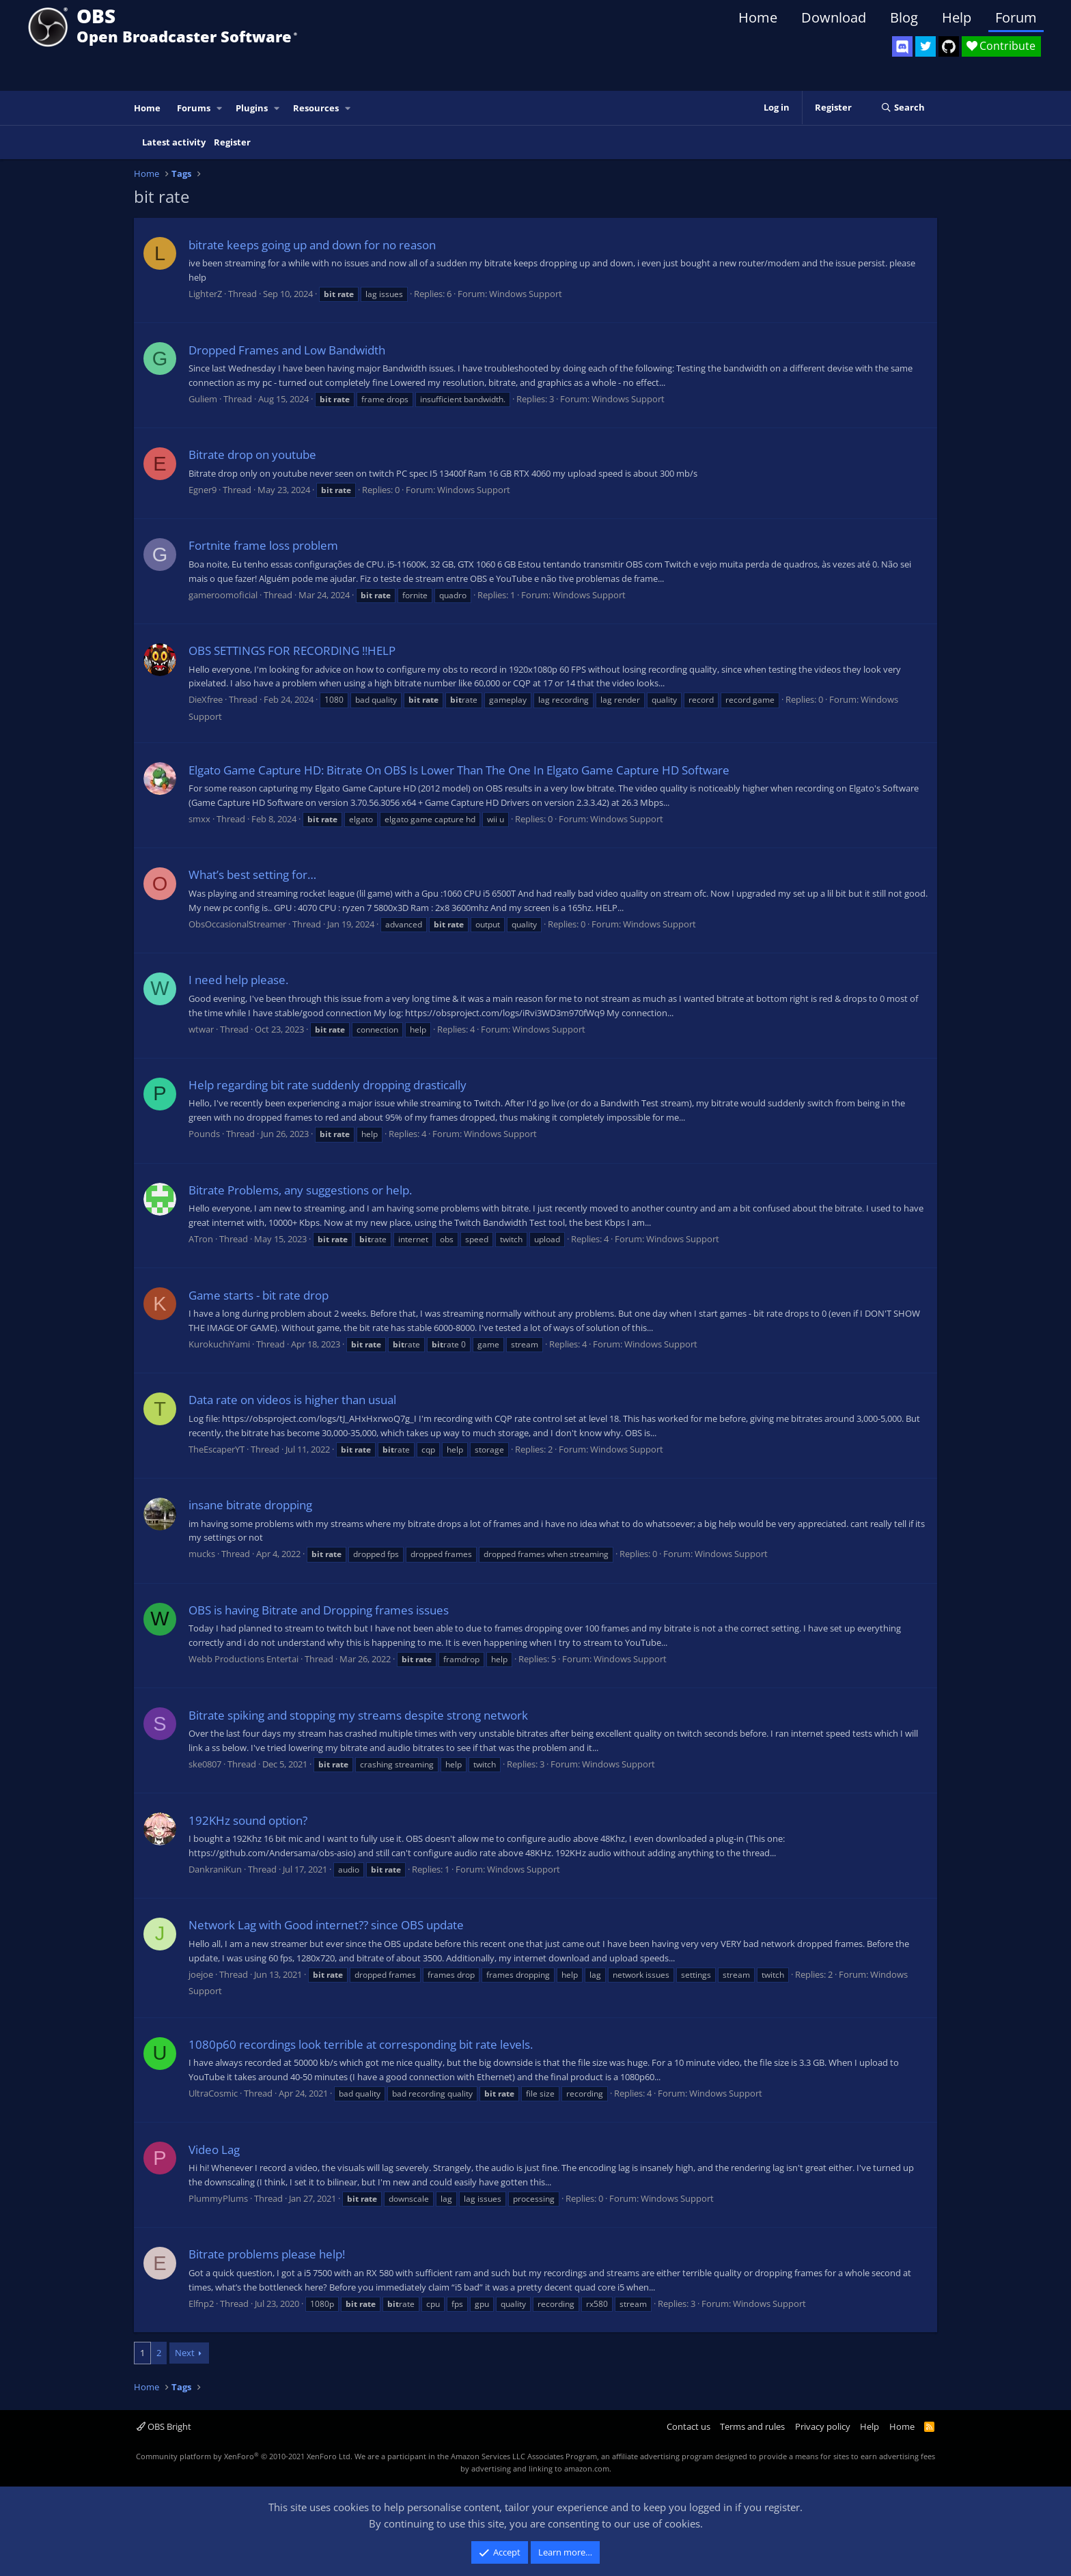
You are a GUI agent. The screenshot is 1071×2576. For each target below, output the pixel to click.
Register (232, 142)
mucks (202, 1554)
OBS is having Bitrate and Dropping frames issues (319, 1610)
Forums (193, 108)
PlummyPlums (218, 2198)
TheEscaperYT (217, 1449)
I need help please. (238, 980)
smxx (199, 819)
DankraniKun (215, 1869)
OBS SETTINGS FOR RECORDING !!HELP (292, 650)
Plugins (252, 108)
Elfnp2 (201, 2303)
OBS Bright (164, 2426)
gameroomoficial (223, 595)
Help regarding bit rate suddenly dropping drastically (328, 1085)
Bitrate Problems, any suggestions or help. (300, 1190)
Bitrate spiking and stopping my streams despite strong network (358, 1715)
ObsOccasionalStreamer (237, 924)
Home (757, 17)
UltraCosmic (213, 2093)
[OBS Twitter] (925, 46)
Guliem (203, 399)
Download (833, 17)
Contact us (688, 2426)
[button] (220, 108)
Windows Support (525, 294)
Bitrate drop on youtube (252, 454)
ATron (201, 1239)
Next (185, 2353)
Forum (1016, 17)
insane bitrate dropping (250, 1505)
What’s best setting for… (252, 874)
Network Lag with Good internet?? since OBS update (326, 1925)
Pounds (204, 1134)
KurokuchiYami (219, 1344)
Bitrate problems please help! (267, 2254)
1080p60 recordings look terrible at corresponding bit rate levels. (361, 2044)
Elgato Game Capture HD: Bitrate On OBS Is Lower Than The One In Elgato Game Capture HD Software (459, 770)
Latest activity (174, 142)
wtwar (201, 1029)
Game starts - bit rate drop (259, 1295)
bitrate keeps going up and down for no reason (312, 245)
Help (956, 17)
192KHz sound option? (248, 1820)
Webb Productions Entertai (243, 1659)
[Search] (902, 108)
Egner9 (203, 490)
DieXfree (206, 699)
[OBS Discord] (902, 46)
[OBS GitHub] (948, 46)
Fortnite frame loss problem (263, 545)
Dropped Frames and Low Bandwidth (287, 350)
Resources (316, 108)
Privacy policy (822, 2426)
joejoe (201, 1974)
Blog (904, 17)
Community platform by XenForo (244, 2456)
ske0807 (205, 1764)
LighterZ (205, 294)
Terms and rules (752, 2426)
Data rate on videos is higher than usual (292, 1400)
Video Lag (214, 2149)
